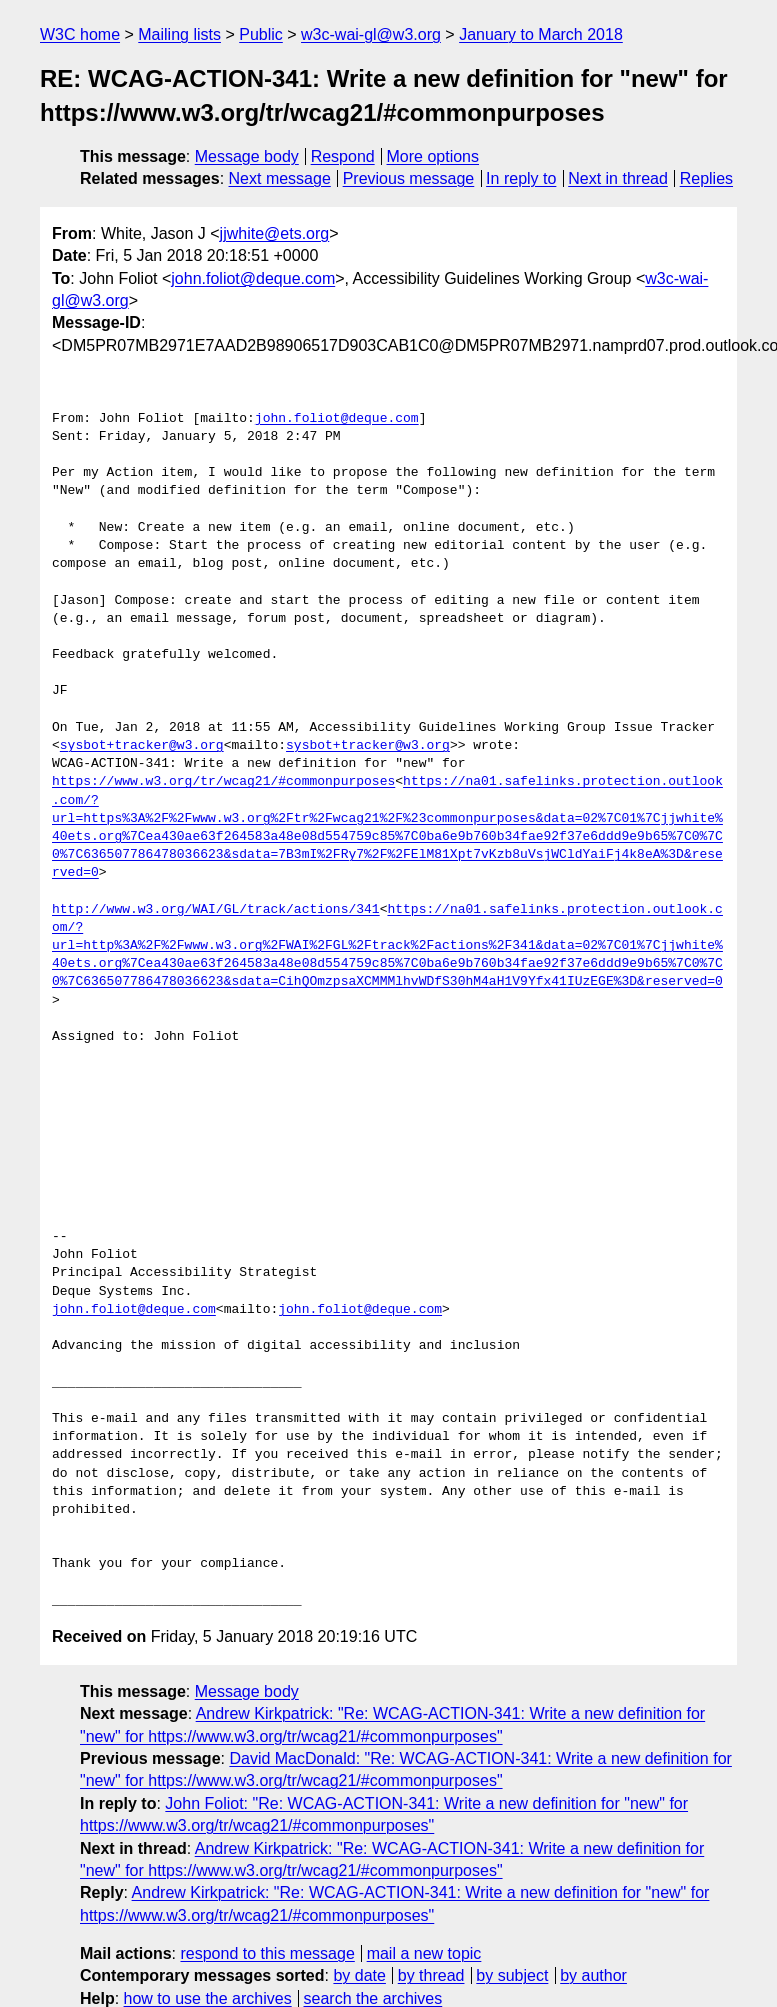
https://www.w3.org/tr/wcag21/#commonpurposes (223, 782)
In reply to (521, 178)
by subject (512, 1975)
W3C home (80, 34)
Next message (280, 178)
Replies (706, 178)
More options (433, 156)
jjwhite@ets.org (275, 233)
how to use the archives (208, 1998)
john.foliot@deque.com (253, 278)
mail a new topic (424, 1953)
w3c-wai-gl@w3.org (371, 34)
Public (261, 34)
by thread (431, 1975)
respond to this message (267, 1953)
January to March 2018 (541, 34)
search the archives (373, 1998)
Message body (247, 156)
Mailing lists (179, 34)
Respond (343, 156)
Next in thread (618, 178)
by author (593, 1975)
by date (359, 1975)
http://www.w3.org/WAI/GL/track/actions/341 (216, 910)
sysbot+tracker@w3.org (142, 746)
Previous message (409, 178)
